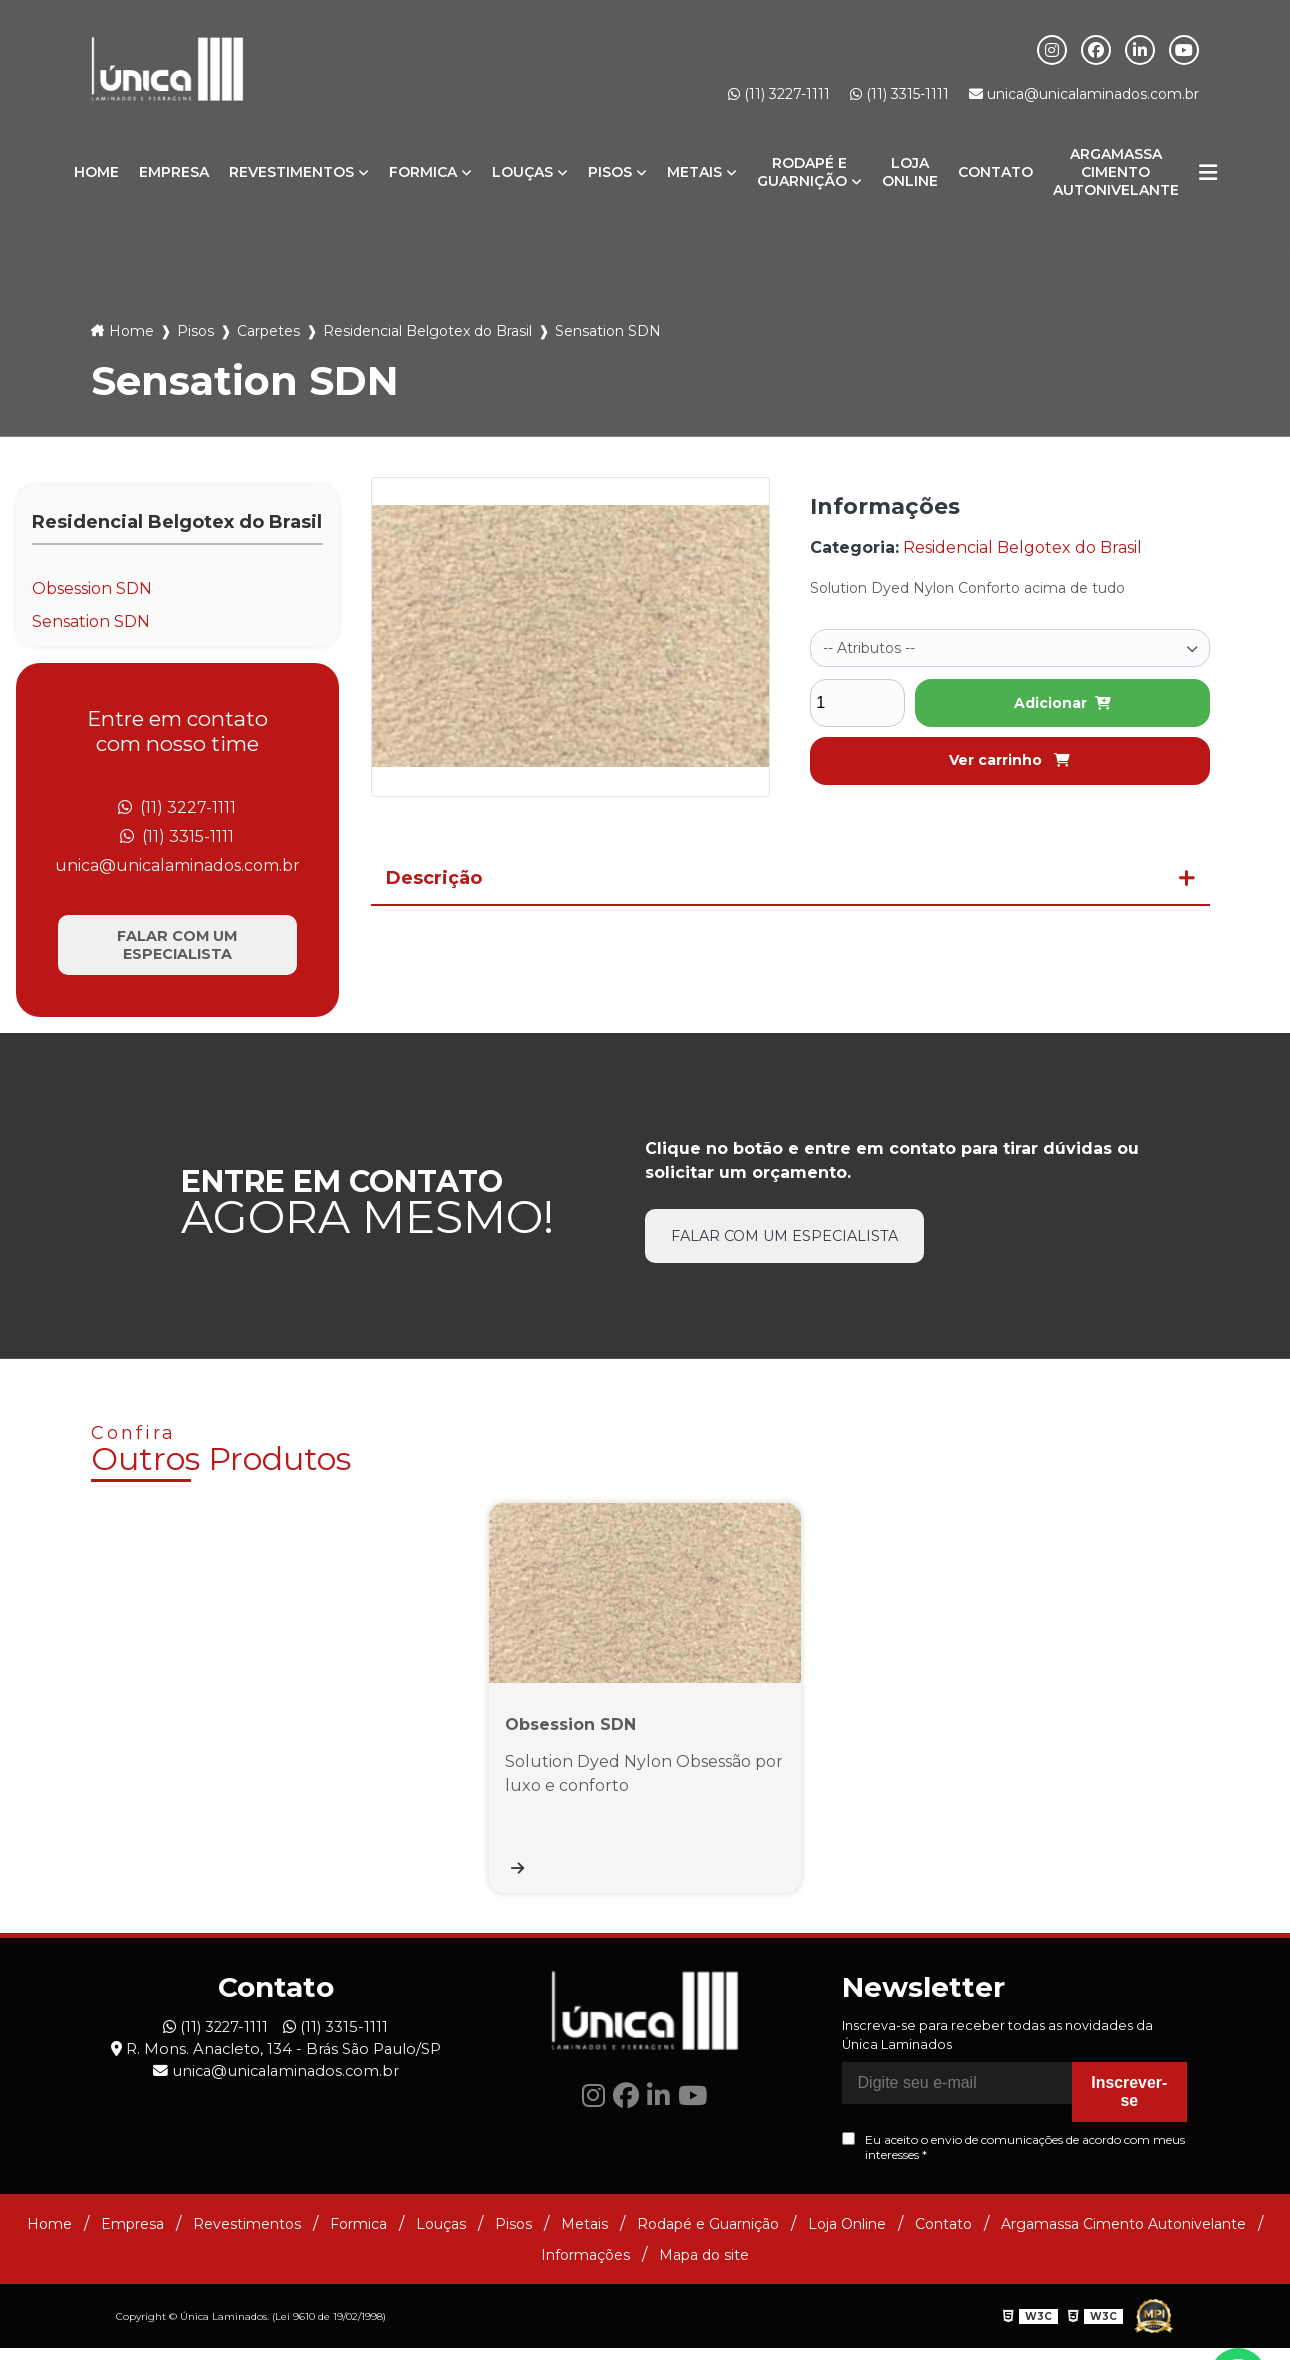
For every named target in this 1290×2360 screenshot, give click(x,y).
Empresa (174, 172)
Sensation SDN (91, 621)
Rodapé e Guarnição (802, 172)
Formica (423, 172)
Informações (585, 2267)
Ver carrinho (1009, 758)
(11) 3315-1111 (899, 94)
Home (96, 172)
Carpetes (268, 331)
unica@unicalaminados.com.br (1084, 94)
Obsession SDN (92, 588)
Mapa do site (704, 2267)
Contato (995, 172)
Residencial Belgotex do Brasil (427, 331)
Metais (694, 172)
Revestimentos (291, 172)
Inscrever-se (1129, 2104)
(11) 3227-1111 (779, 94)
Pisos (610, 172)
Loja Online (910, 172)
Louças (522, 172)
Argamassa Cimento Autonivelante (1116, 172)
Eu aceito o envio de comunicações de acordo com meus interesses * (1013, 2160)
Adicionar (1062, 701)
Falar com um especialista (177, 946)
